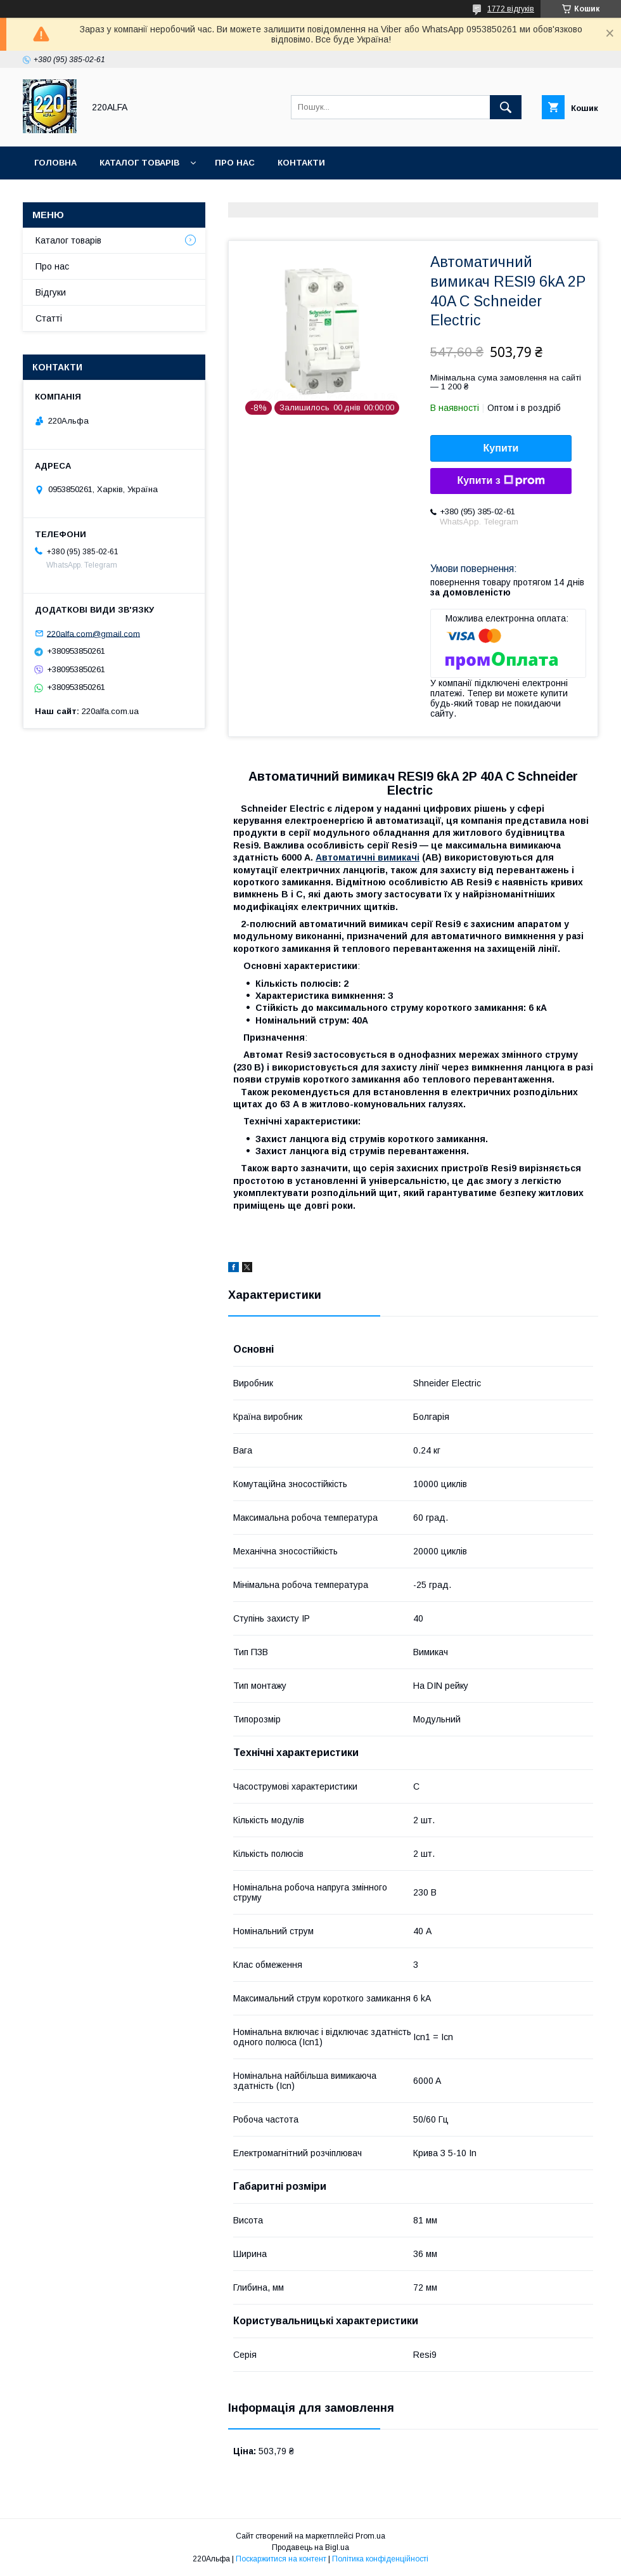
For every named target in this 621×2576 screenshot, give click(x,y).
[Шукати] (506, 107)
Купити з (500, 480)
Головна (55, 162)
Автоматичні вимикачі (367, 857)
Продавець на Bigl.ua (310, 2547)
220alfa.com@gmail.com (93, 633)
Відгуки (50, 292)
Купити (501, 448)
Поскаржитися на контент (281, 2558)
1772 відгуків (510, 8)
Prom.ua (370, 2536)
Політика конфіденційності (380, 2558)
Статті (48, 318)
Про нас (235, 162)
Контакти (301, 162)
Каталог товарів (139, 162)
